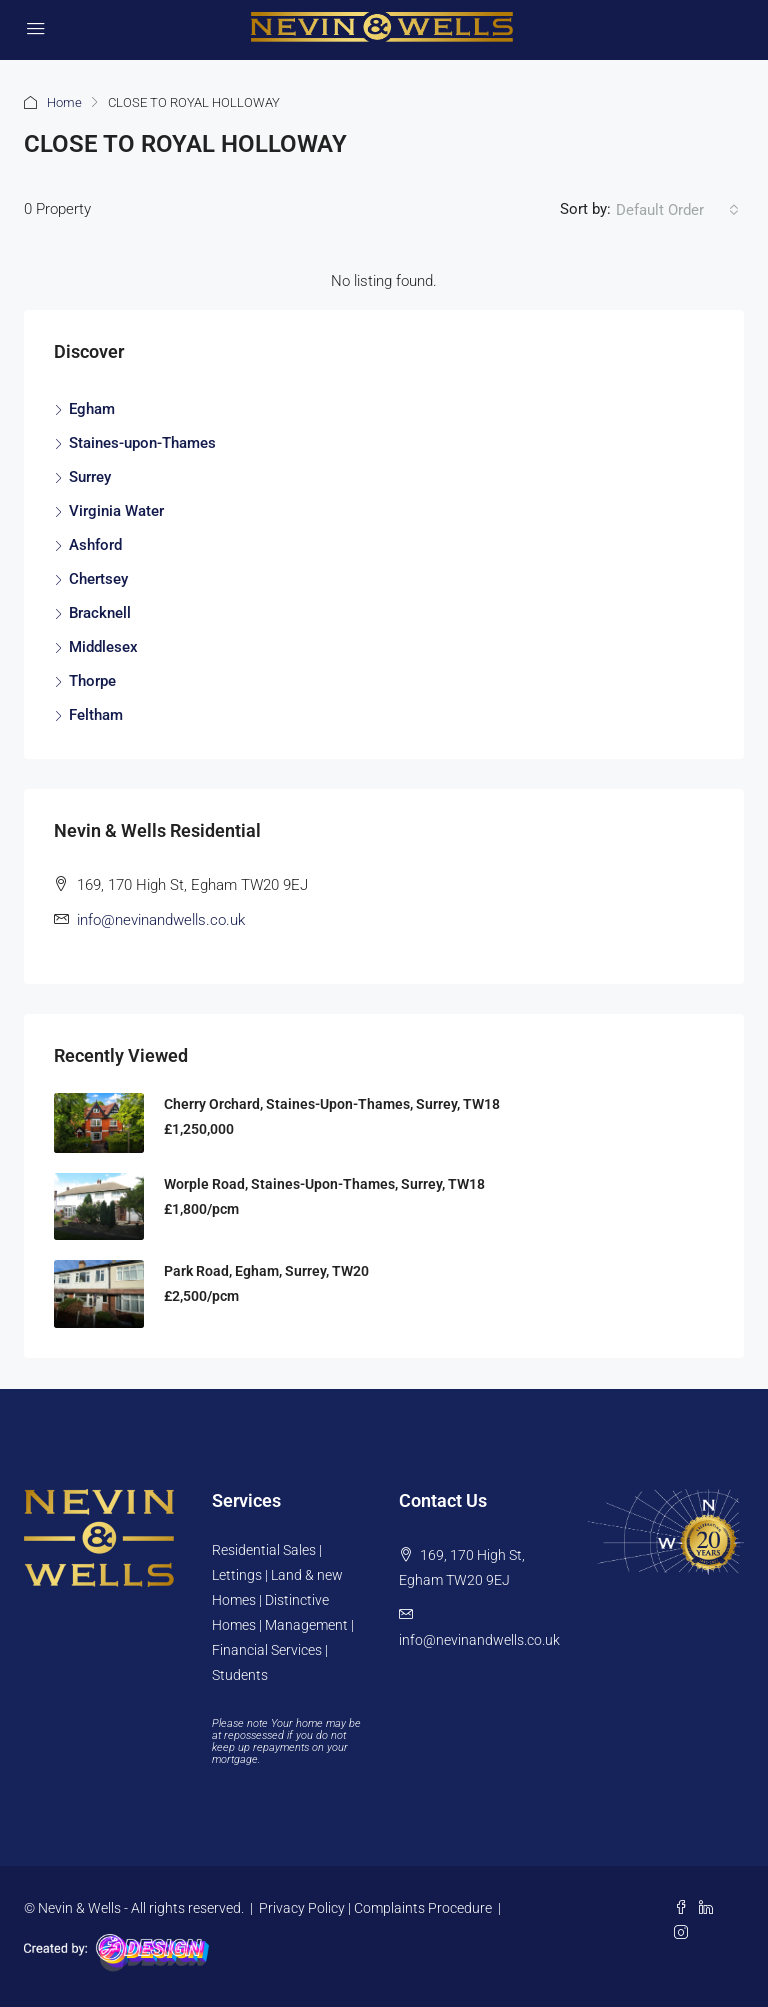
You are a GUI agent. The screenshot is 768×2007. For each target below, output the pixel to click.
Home (64, 102)
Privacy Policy (302, 1908)
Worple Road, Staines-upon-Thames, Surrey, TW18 (324, 1184)
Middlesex (103, 647)
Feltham (96, 715)
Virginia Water (116, 511)
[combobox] (677, 210)
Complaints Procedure (423, 1908)
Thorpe (92, 681)
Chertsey (98, 579)
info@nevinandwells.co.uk (161, 920)
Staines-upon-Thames (142, 443)
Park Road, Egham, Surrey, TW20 (266, 1271)
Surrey (90, 477)
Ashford (95, 545)
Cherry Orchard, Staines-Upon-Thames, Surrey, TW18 (332, 1104)
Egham (92, 409)
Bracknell (100, 613)
